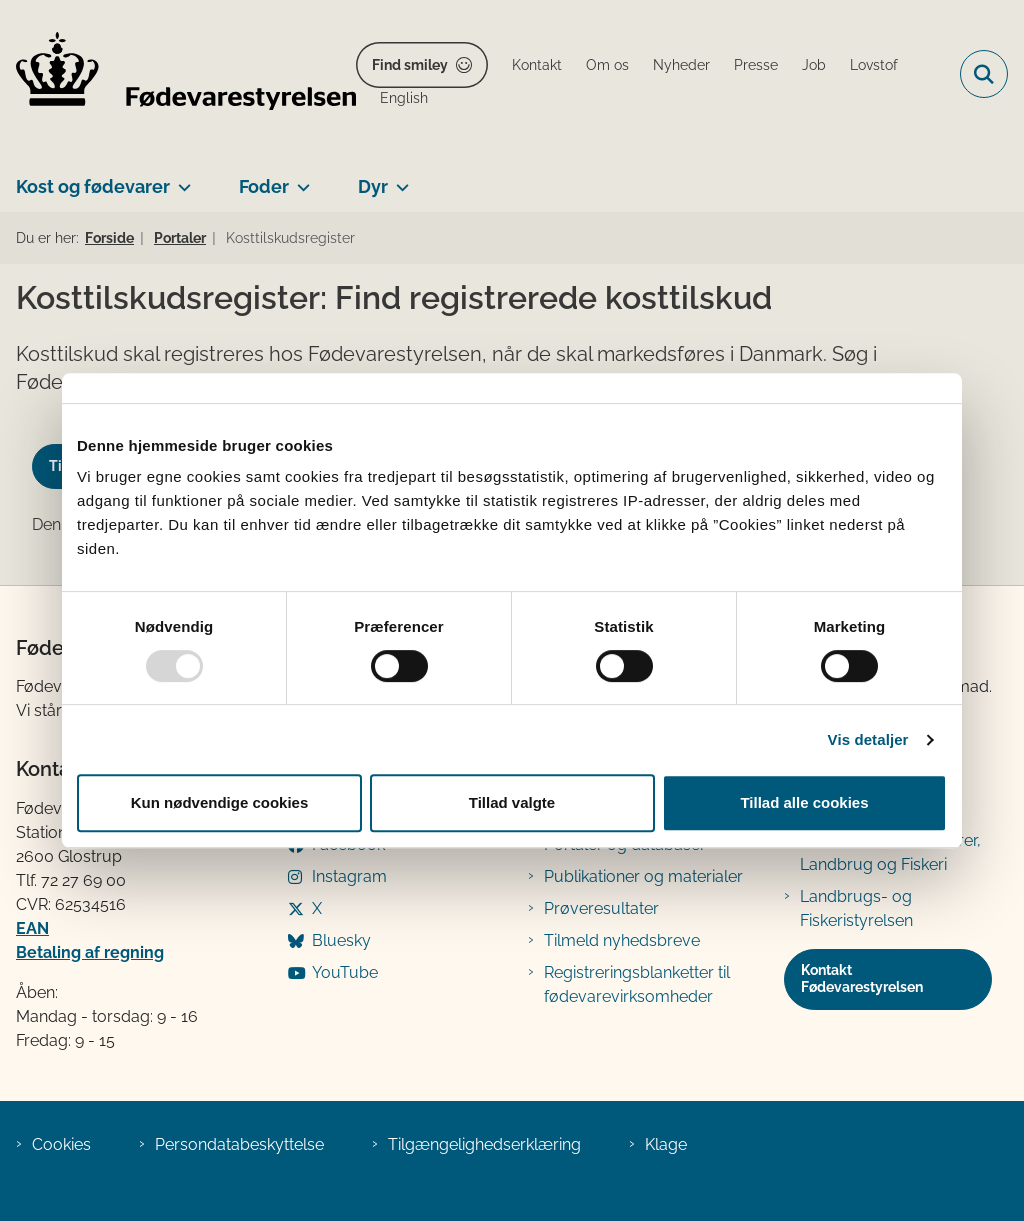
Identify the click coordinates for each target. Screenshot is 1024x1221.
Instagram (349, 876)
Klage (666, 1144)
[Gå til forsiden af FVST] (178, 74)
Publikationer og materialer (643, 876)
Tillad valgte (512, 802)
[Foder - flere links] (299, 179)
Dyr (373, 186)
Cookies (61, 1144)
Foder (264, 186)
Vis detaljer (868, 739)
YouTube (345, 972)
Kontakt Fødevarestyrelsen (862, 979)
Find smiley (410, 65)
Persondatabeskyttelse (239, 1144)
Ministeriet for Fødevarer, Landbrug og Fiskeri (890, 852)
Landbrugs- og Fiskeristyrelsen (856, 908)
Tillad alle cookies (804, 802)
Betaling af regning (90, 952)
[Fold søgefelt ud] (984, 74)
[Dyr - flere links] (398, 179)
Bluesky (341, 940)
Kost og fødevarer (93, 186)
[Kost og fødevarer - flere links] (180, 179)
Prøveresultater (601, 908)
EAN (32, 928)
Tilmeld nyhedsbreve (622, 940)
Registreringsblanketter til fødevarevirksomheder (637, 984)
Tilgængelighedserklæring (484, 1144)
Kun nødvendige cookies (220, 802)
